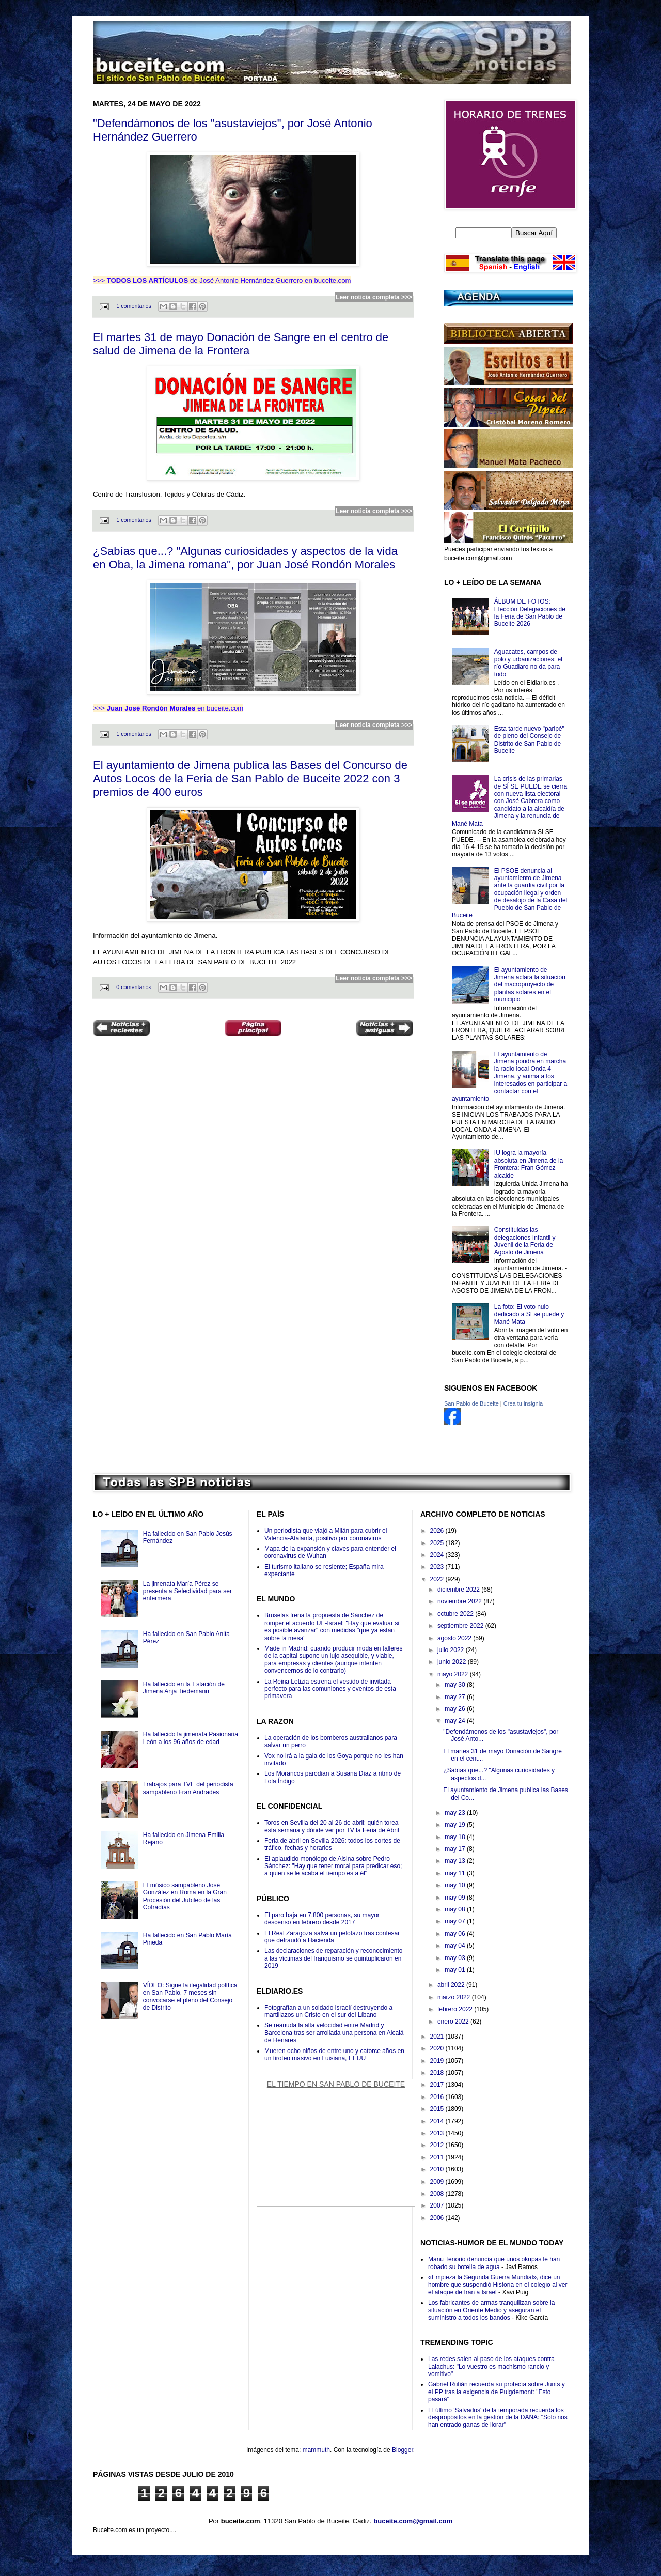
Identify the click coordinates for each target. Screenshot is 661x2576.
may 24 (456, 1720)
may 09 (456, 1897)
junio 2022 (452, 1661)
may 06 (456, 1933)
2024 (438, 1555)
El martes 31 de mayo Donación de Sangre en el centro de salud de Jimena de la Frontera (240, 344)
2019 (438, 2060)
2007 (438, 2205)
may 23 (456, 1812)
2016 (438, 2097)
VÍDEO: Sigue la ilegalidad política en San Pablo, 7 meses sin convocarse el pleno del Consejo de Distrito (190, 1996)
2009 (438, 2181)
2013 (438, 2133)
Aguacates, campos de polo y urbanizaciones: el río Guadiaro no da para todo (528, 662)
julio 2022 (451, 1650)
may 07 (456, 1921)
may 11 (456, 1873)
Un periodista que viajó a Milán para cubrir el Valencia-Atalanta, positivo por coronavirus (325, 1534)
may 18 (456, 1837)
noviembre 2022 (460, 1601)
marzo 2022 (454, 1997)
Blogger (402, 2450)
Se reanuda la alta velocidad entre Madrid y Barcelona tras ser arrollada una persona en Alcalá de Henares (334, 2033)
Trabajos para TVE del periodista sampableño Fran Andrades (188, 1788)
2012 (438, 2145)
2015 (438, 2108)
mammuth (316, 2450)
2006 (438, 2218)
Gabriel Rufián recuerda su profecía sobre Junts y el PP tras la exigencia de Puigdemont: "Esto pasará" (496, 2392)
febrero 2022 (455, 2009)
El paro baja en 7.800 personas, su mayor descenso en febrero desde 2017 (322, 1918)
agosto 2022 (455, 1638)
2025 (438, 1543)
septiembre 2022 (461, 1625)
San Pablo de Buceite (471, 1403)
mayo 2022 (453, 1674)
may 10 (456, 1885)
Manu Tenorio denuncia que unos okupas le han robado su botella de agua (494, 2263)
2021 (438, 2036)
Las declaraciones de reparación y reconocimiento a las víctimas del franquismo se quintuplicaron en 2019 (333, 1958)
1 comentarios (133, 306)
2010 (438, 2169)
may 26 (456, 1709)
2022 (438, 1579)
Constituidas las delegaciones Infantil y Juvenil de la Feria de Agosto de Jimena (525, 1241)
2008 (438, 2193)
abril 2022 (451, 1984)
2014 (438, 2121)
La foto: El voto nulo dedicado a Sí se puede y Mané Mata (529, 1314)
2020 (438, 2048)
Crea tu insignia (523, 1403)
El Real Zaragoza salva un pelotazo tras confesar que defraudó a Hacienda (332, 1937)
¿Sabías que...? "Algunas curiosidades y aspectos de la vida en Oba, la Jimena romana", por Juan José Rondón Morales (245, 558)
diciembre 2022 (459, 1589)
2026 (438, 1530)
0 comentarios (133, 987)
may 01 (456, 1969)
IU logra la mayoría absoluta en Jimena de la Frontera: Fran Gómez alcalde (528, 1164)
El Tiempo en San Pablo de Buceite (336, 2084)
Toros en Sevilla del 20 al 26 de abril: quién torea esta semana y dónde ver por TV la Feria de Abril (331, 1826)
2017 (438, 2084)
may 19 (456, 1824)
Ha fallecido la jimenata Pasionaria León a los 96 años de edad (190, 1738)
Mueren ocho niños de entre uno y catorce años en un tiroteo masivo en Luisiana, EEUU (334, 2054)
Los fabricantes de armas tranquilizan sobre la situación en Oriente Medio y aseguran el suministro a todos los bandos (491, 2310)
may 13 (456, 1860)
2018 (438, 2072)
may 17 (456, 1849)
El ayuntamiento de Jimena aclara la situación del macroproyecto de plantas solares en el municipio (529, 985)
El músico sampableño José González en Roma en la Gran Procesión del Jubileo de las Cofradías (185, 1896)
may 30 (456, 1684)
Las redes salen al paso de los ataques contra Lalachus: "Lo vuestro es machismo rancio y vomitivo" (491, 2366)
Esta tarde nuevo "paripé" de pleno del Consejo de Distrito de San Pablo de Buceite (529, 739)
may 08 (456, 1909)
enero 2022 (453, 2021)
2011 (438, 2157)
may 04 (456, 1945)
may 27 (456, 1697)
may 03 (456, 1958)
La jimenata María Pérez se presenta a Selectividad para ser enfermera (187, 1591)
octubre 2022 (456, 1613)
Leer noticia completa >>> (374, 297)
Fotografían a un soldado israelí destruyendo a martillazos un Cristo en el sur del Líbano (328, 2011)
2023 (438, 1566)
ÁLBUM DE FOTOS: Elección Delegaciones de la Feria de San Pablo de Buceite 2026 (529, 612)
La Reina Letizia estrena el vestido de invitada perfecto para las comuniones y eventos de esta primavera (330, 1689)
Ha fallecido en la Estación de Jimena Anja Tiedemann (184, 1687)
